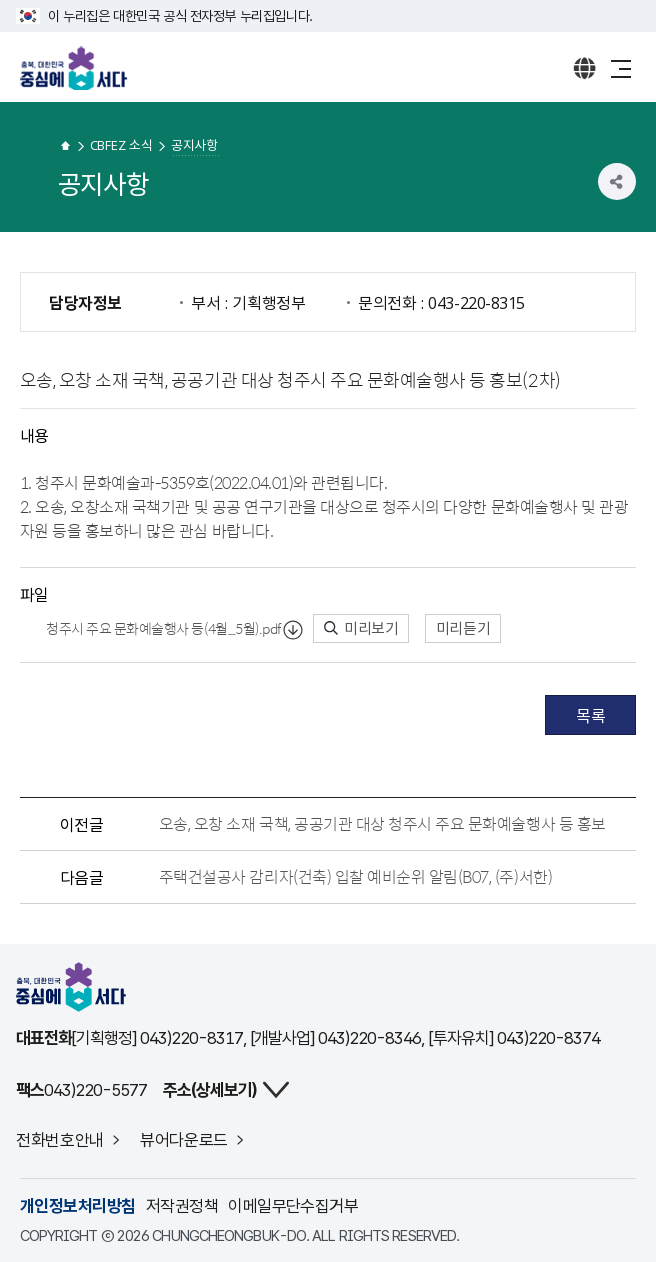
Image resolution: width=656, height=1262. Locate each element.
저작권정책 (182, 1206)
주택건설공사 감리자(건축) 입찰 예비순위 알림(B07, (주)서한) (355, 877)
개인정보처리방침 (78, 1206)
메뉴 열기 (621, 68)
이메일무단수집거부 (293, 1206)
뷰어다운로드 (184, 1140)
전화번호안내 (60, 1140)
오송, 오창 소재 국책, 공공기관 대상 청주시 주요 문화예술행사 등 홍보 (382, 824)
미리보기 (361, 628)
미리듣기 (463, 628)
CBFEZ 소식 (121, 144)
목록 (590, 715)
